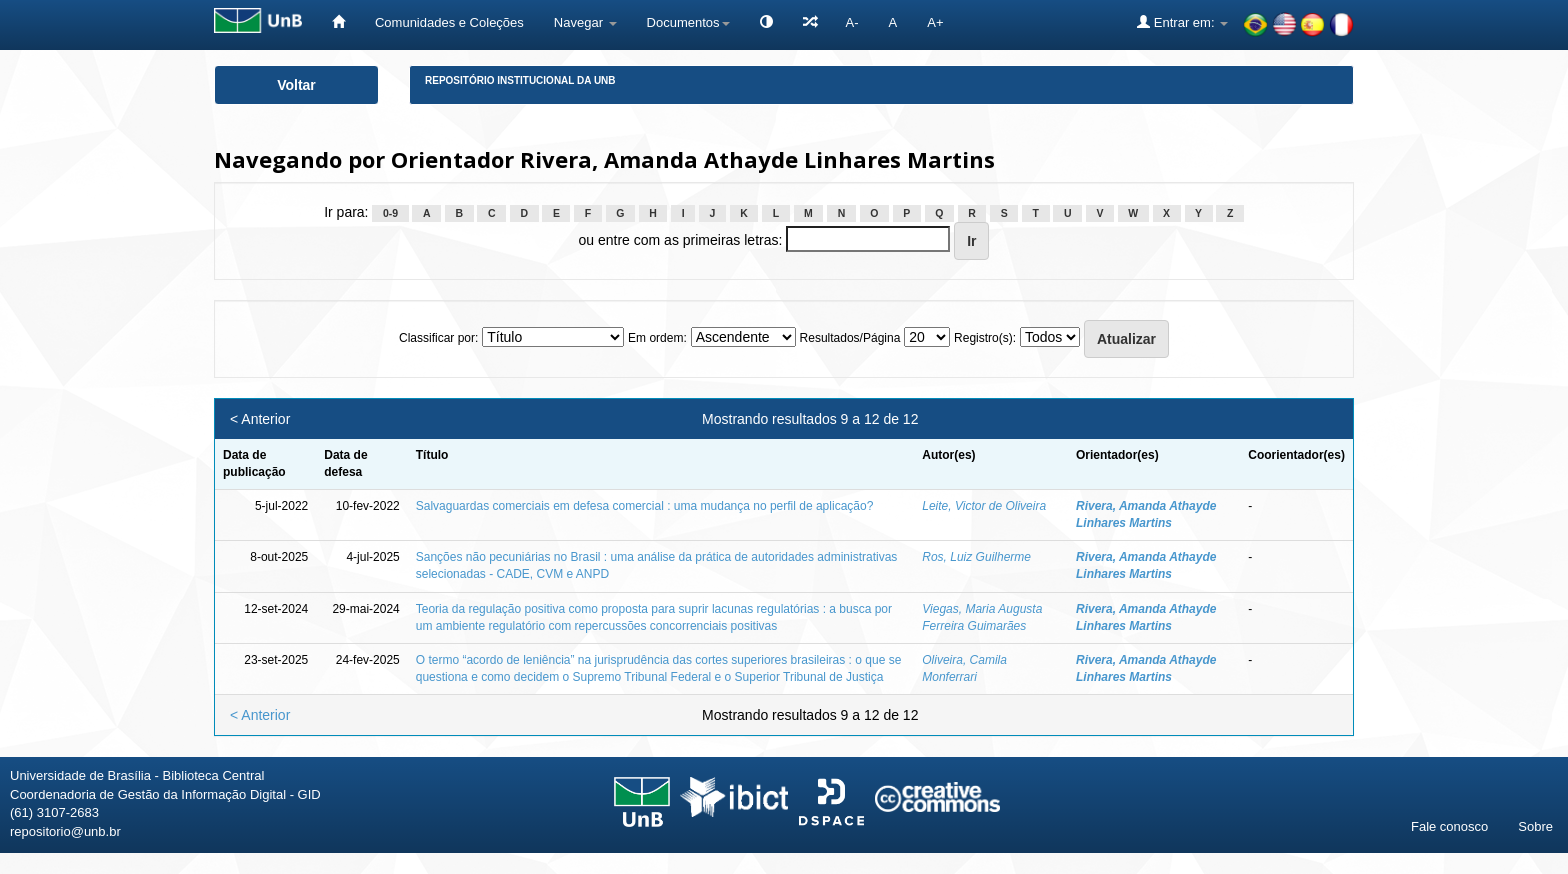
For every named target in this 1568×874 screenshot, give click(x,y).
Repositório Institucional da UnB (520, 80)
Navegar (585, 22)
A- (852, 22)
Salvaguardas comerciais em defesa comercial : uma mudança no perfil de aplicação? (645, 506)
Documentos (688, 22)
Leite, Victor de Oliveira (984, 506)
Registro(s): (985, 338)
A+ (935, 22)
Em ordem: (657, 338)
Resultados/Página (850, 338)
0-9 (390, 213)
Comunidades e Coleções (449, 22)
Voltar (296, 85)
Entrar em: (1182, 22)
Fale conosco (1449, 826)
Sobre (1535, 826)
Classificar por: (438, 338)
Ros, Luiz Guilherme (976, 557)
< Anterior (260, 419)
